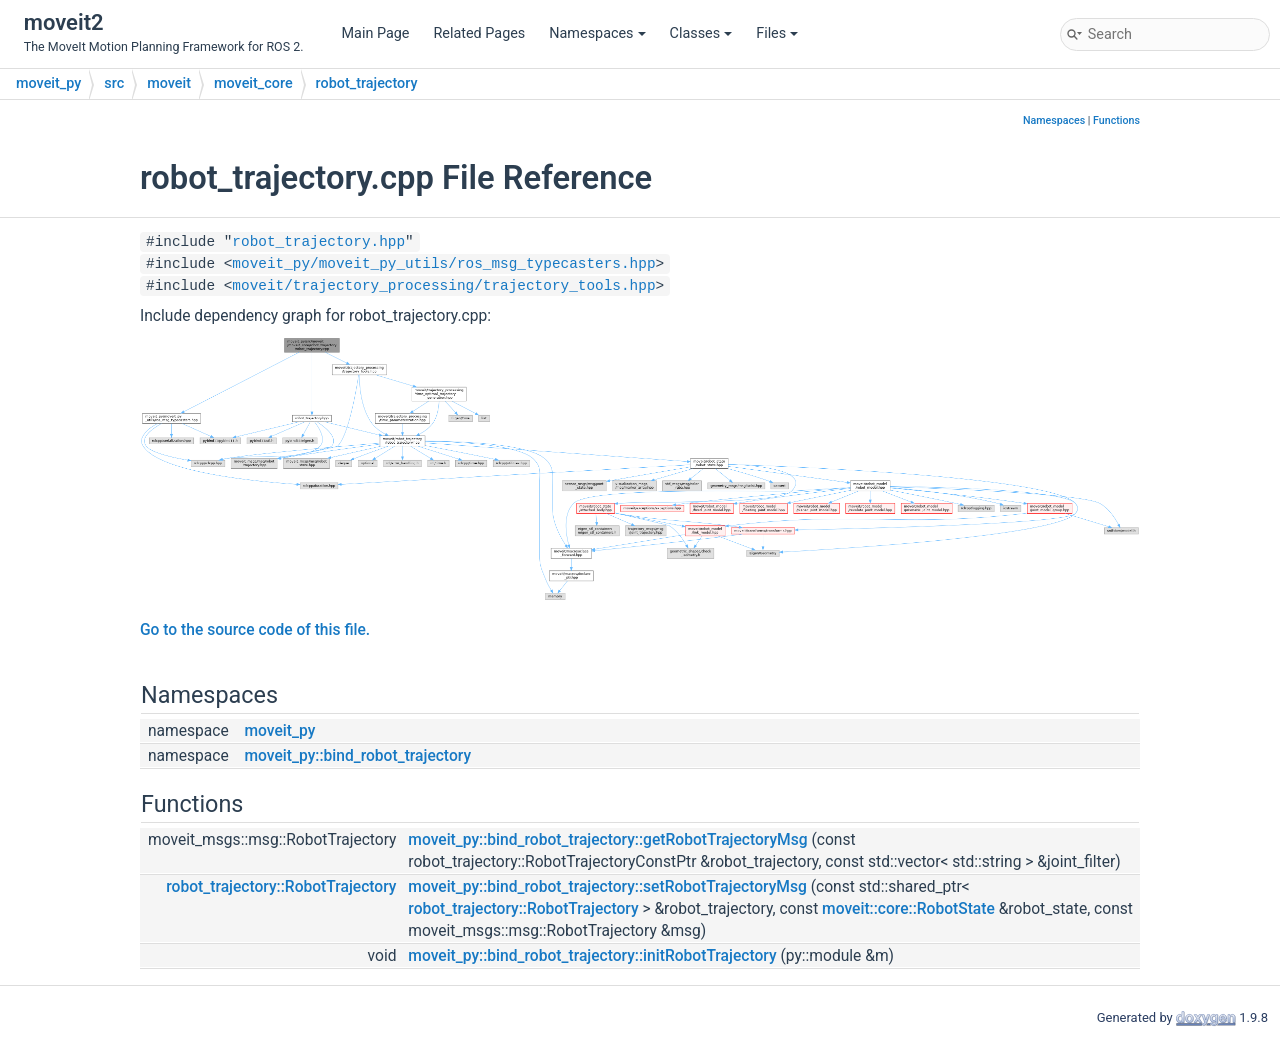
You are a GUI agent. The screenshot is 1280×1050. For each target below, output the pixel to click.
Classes (701, 33)
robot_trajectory (367, 83)
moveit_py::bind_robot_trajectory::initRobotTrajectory (592, 956)
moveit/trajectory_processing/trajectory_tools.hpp (443, 286)
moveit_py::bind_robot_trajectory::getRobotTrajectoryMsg (607, 840)
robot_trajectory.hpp (318, 242)
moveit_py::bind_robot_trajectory (358, 756)
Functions (1116, 120)
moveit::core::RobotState (908, 909)
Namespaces (597, 33)
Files (777, 33)
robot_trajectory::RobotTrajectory (281, 887)
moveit (169, 83)
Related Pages (479, 33)
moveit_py (48, 83)
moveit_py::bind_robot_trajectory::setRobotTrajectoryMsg (607, 887)
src (114, 83)
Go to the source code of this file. (255, 630)
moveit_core (253, 83)
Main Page (376, 33)
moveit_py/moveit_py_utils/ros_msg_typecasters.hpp (443, 264)
